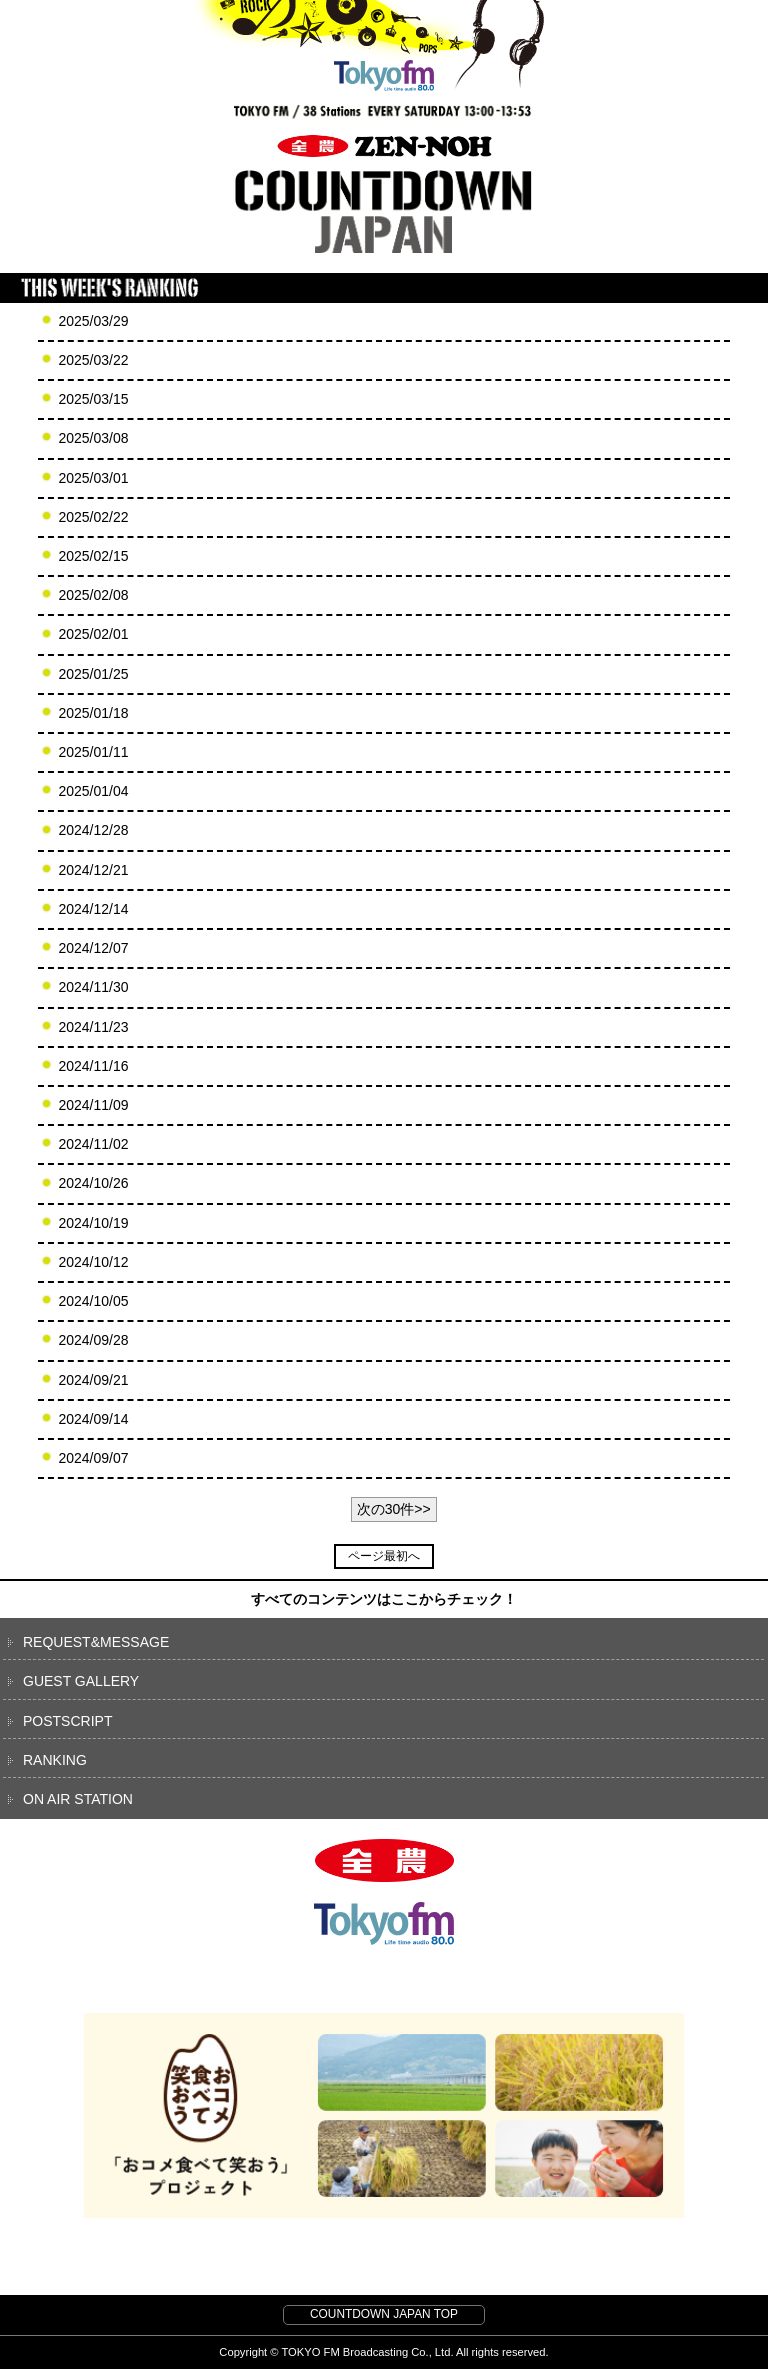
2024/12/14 (93, 909)
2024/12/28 (93, 830)
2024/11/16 (93, 1066)
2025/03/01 (93, 478)
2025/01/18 (93, 713)
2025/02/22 (93, 517)
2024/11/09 (93, 1105)
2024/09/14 (93, 1419)
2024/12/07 (93, 948)
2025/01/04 (93, 791)
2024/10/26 (93, 1183)
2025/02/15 (93, 556)
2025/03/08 (93, 438)
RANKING (55, 1760)
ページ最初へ (384, 1556)
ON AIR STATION (78, 1799)
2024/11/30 (93, 987)
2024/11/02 (93, 1144)
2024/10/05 (93, 1301)
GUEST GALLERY (81, 1681)
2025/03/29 (93, 321)
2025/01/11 (93, 752)
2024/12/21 (93, 870)
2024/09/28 (93, 1340)
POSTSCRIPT (67, 1721)
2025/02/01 (93, 634)
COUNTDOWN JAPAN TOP (384, 2314)
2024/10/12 (93, 1262)
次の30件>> (394, 1509)
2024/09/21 (93, 1380)
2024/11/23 (93, 1027)
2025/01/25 (93, 674)
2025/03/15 (93, 399)
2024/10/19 (93, 1223)
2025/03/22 (93, 360)
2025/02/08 (93, 595)
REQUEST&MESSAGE (96, 1642)
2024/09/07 (93, 1458)
